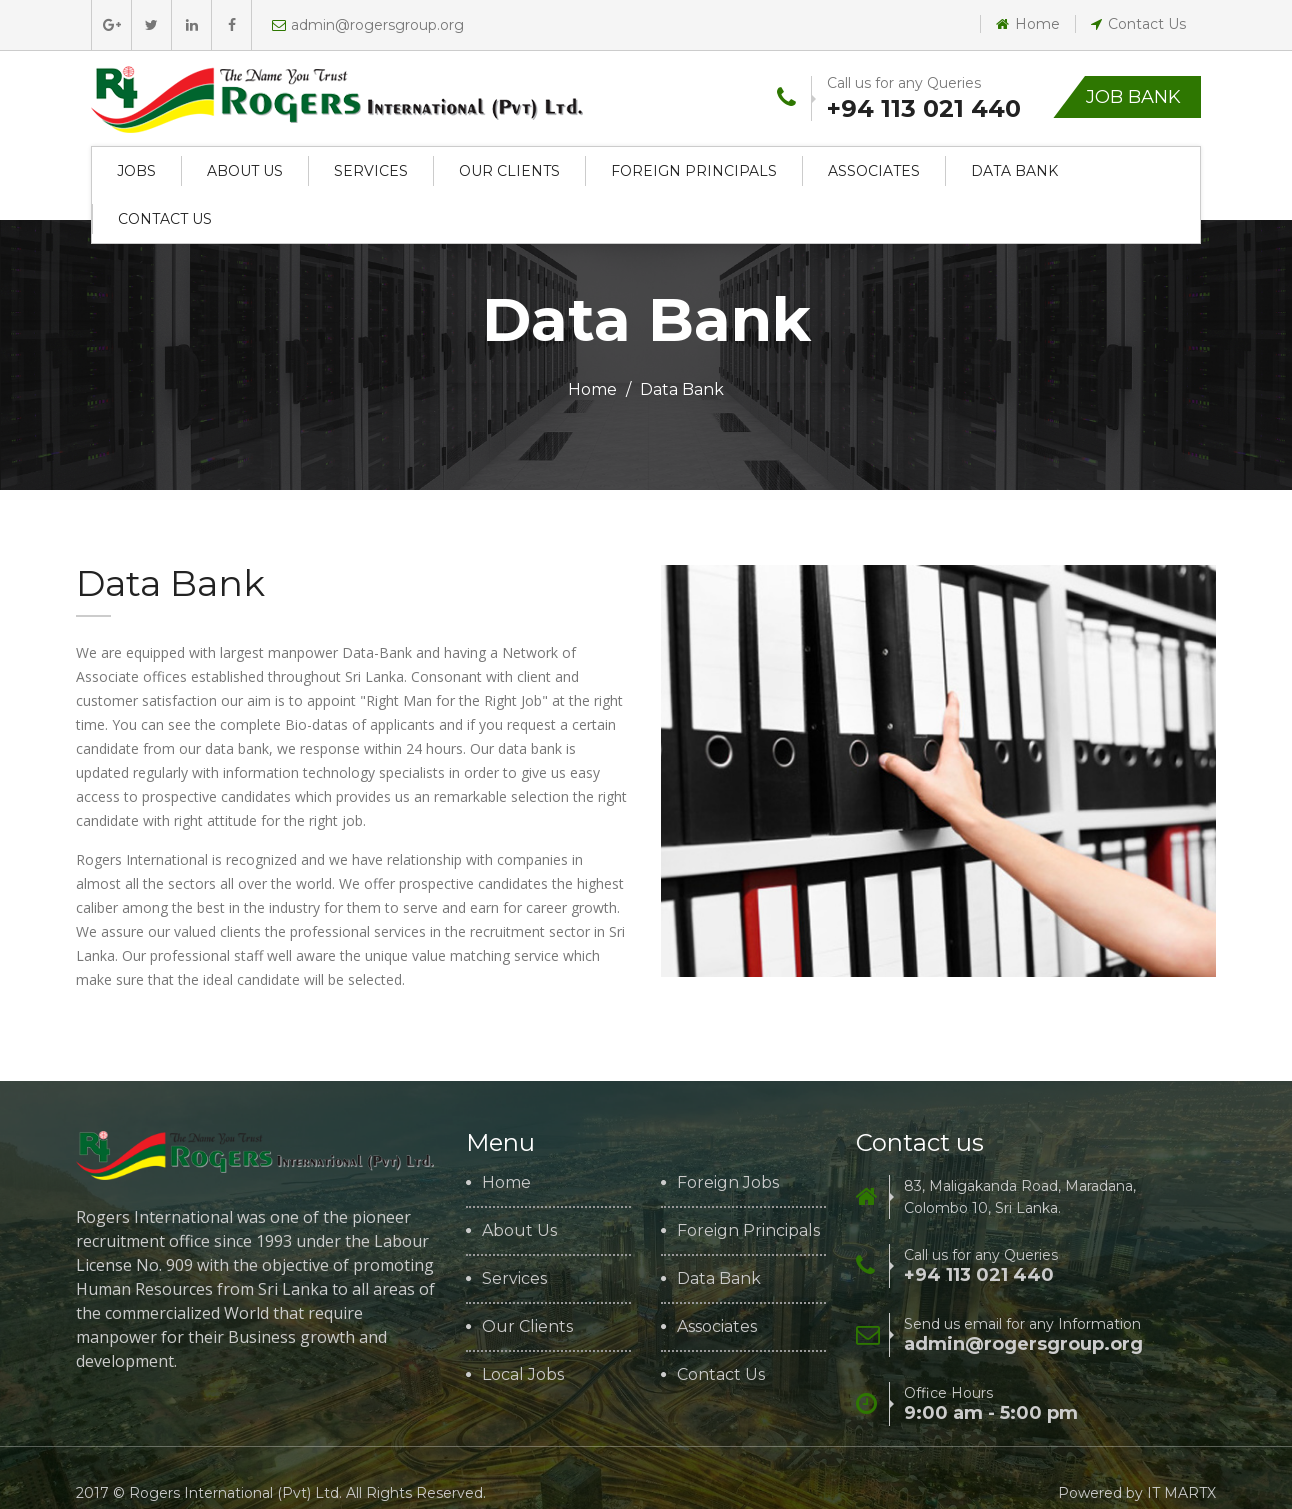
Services (371, 171)
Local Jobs (523, 1375)
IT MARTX (1181, 1493)
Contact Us (1138, 24)
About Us (245, 171)
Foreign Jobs (728, 1183)
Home (1028, 24)
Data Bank (1014, 171)
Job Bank (1133, 97)
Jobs (136, 171)
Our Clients (509, 171)
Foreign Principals (694, 171)
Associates (874, 171)
